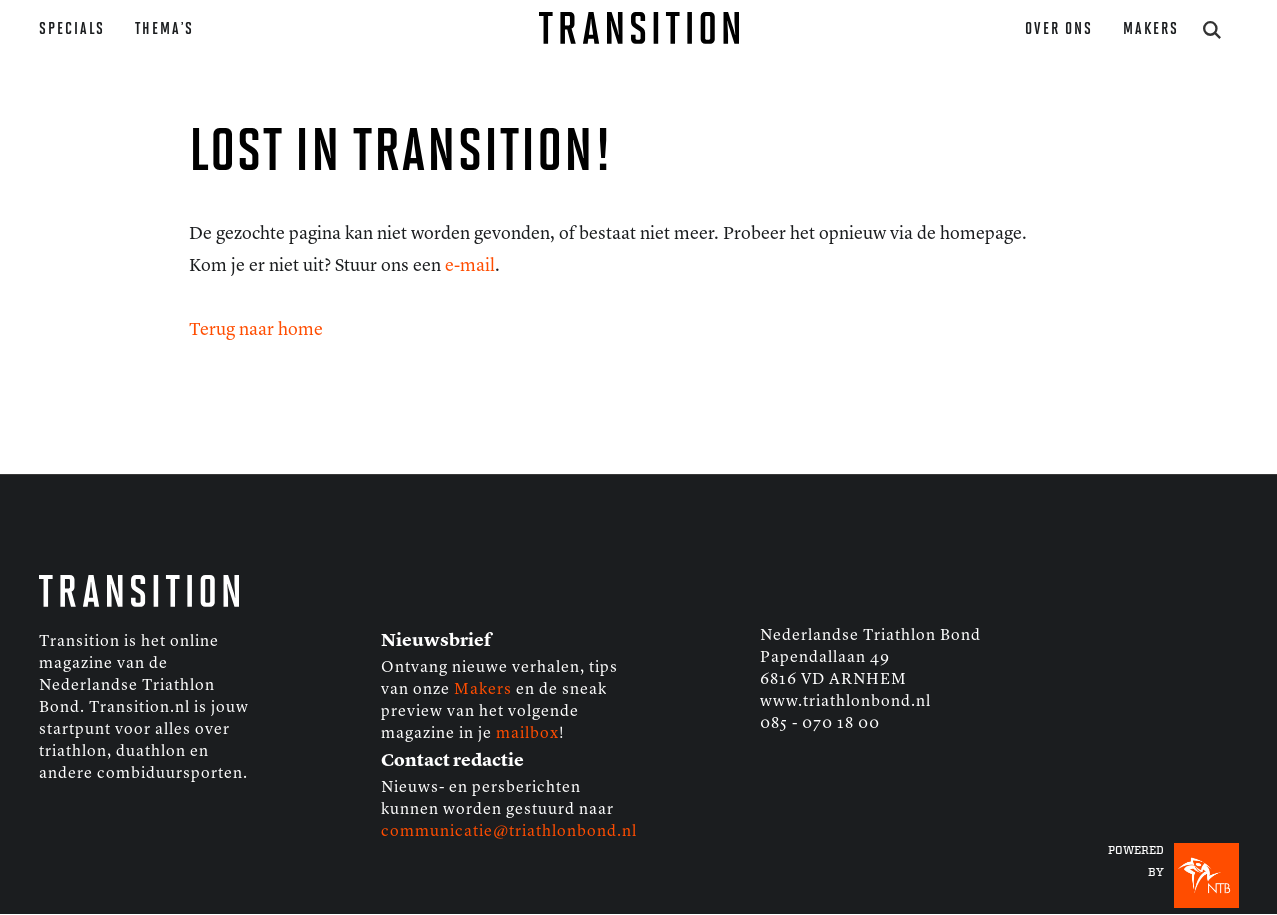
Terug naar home (256, 330)
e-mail (470, 266)
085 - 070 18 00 (820, 724)
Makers (1151, 29)
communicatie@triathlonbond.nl (509, 832)
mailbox (527, 734)
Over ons (1059, 29)
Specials (72, 29)
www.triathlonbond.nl (845, 702)
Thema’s (164, 29)
